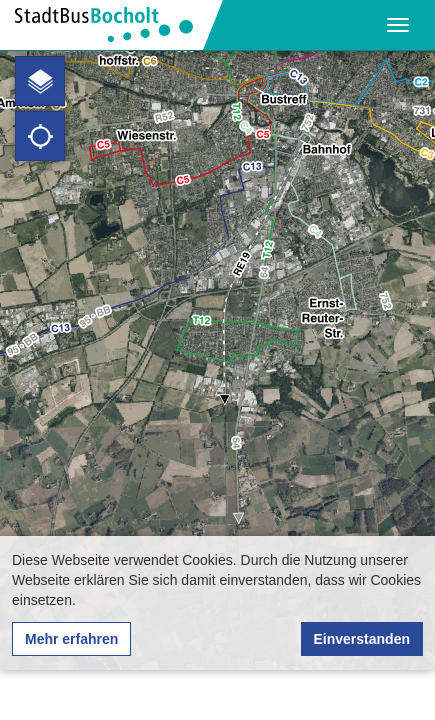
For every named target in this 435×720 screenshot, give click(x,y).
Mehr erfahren (71, 639)
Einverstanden (362, 639)
